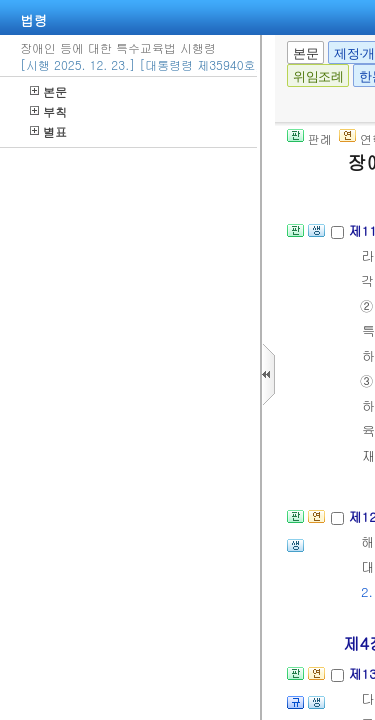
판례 (309, 138)
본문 (48, 91)
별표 (48, 131)
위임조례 (318, 76)
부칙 (48, 111)
